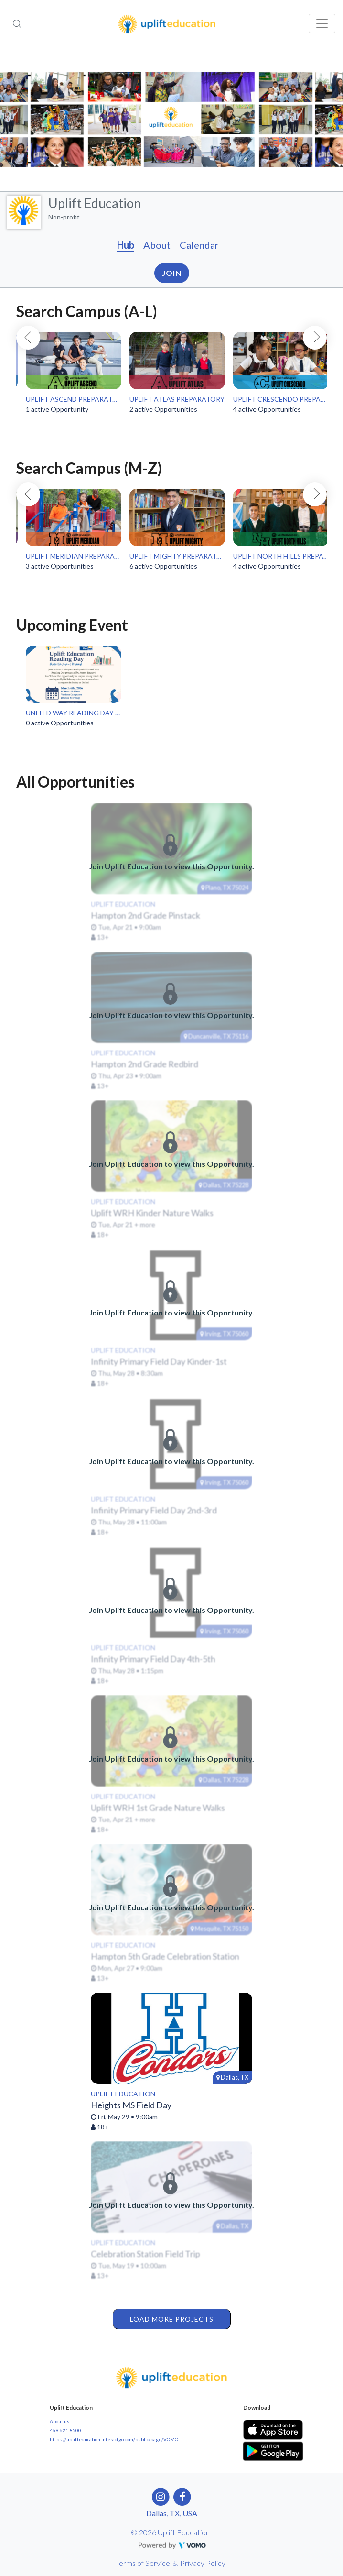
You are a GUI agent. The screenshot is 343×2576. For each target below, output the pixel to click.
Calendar (199, 245)
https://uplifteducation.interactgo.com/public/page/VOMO (114, 2439)
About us (59, 2421)
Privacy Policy (202, 2562)
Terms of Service (143, 2562)
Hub (125, 245)
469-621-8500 (65, 2430)
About (157, 245)
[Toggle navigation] (322, 23)
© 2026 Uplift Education (170, 2532)
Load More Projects (172, 2319)
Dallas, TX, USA (171, 2513)
